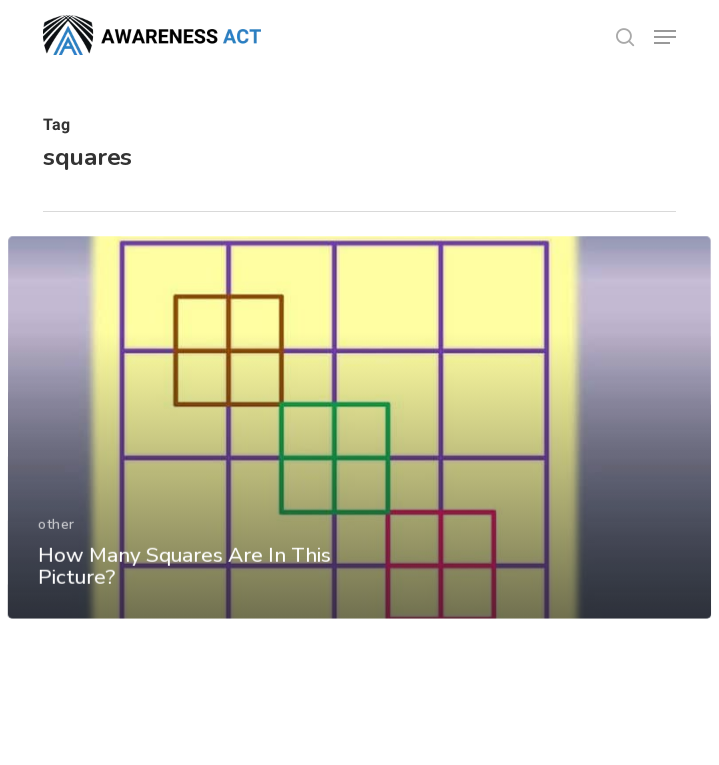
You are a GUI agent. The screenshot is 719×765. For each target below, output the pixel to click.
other (56, 546)
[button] (665, 37)
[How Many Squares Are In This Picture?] (359, 451)
